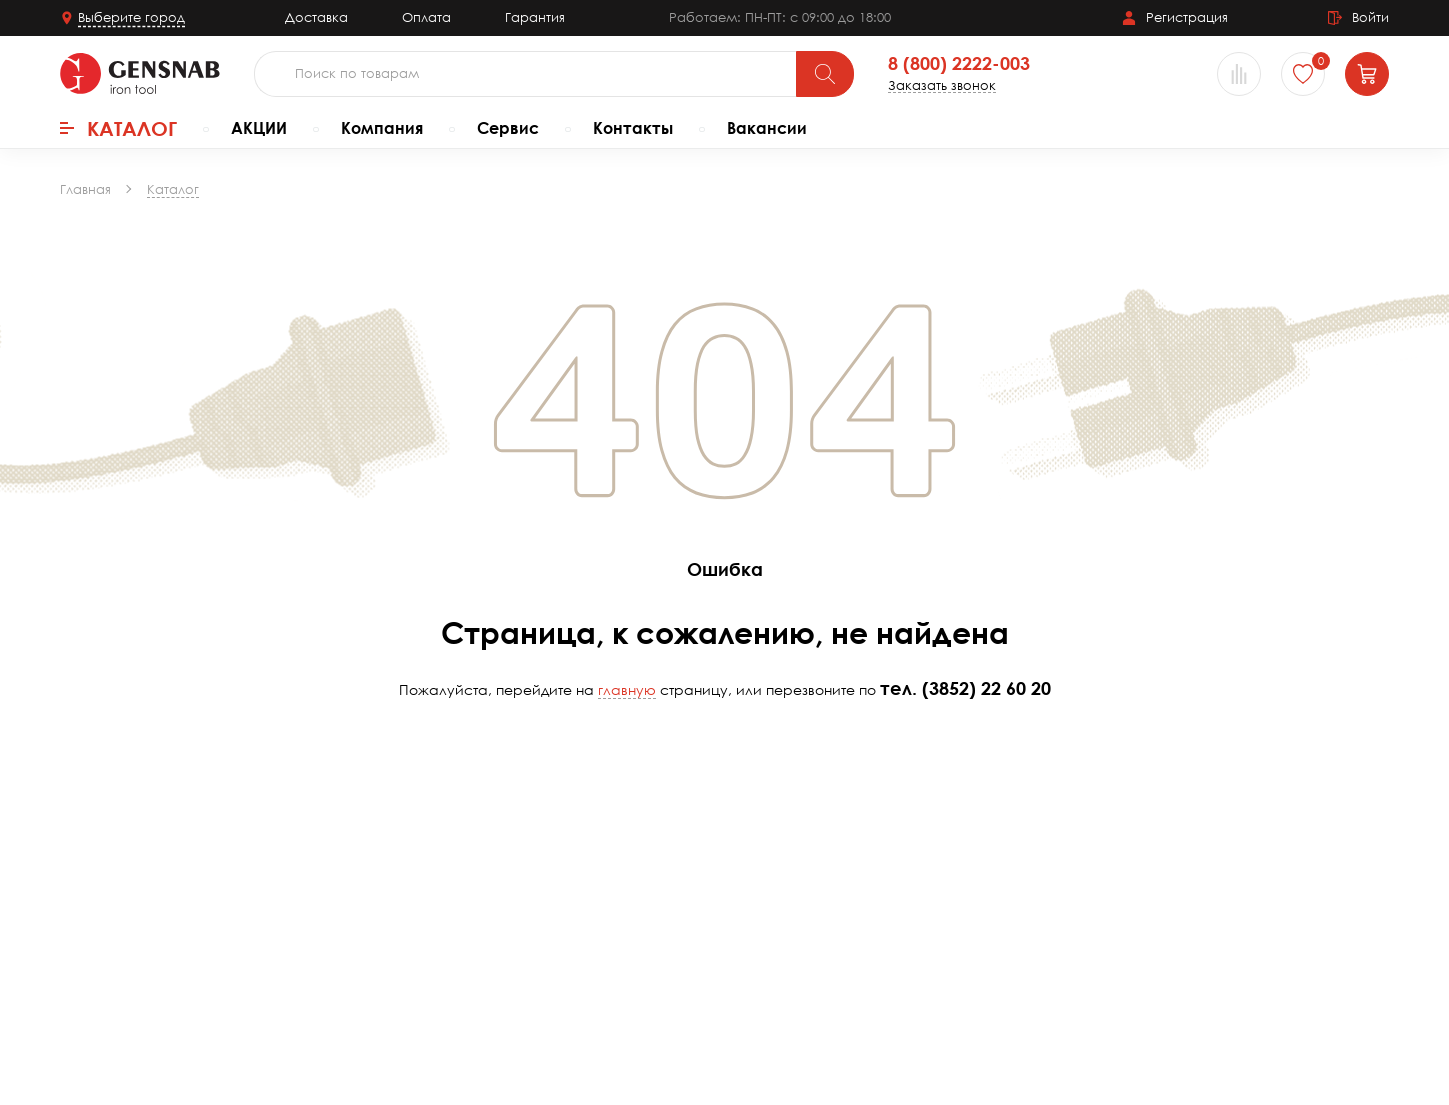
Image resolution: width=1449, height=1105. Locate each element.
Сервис (508, 128)
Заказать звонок (942, 85)
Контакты (633, 128)
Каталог (118, 128)
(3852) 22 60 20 (986, 688)
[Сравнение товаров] (1239, 74)
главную (627, 689)
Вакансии (767, 128)
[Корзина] (1367, 74)
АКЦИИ (259, 128)
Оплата (426, 17)
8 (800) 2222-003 (959, 64)
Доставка (316, 17)
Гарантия (535, 17)
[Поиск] (825, 74)
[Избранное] (1303, 74)
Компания (382, 128)
